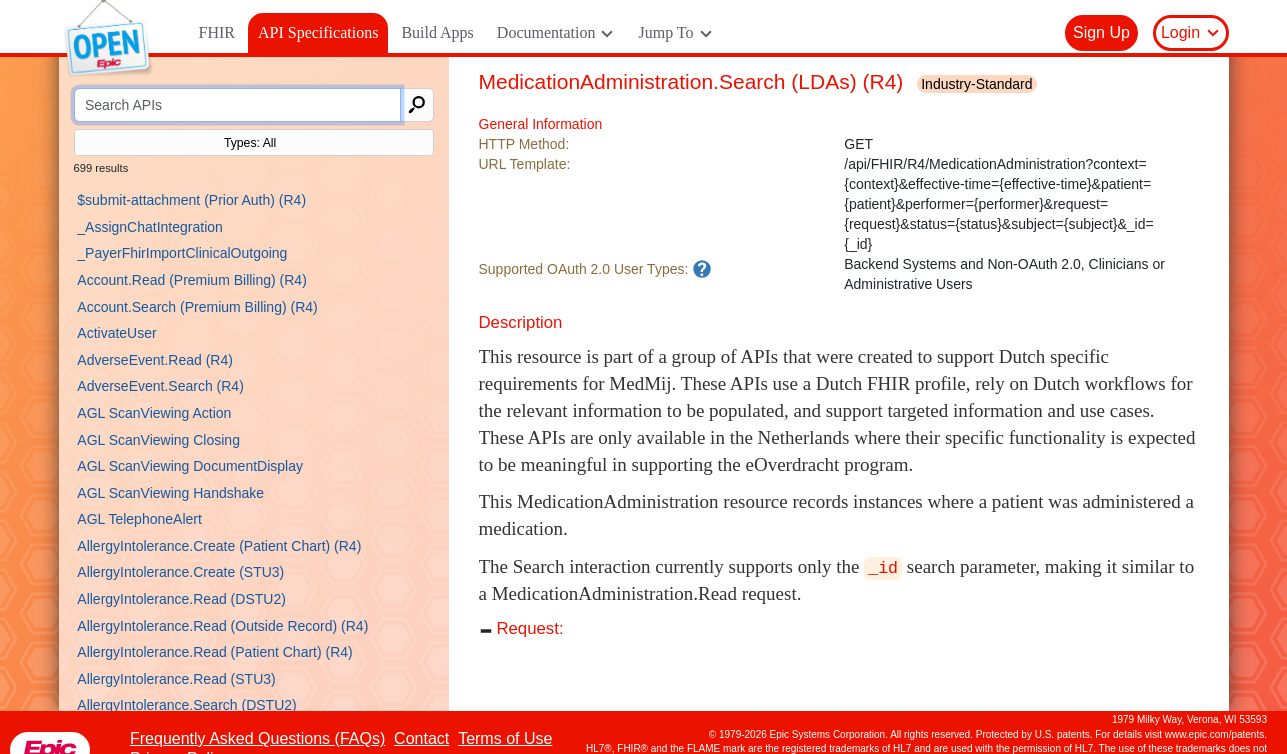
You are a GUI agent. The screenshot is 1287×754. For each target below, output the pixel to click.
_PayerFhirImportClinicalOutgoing (182, 253)
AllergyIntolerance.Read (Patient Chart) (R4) (214, 652)
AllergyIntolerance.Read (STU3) (176, 679)
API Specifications (318, 32)
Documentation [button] (556, 33)
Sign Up (1101, 32)
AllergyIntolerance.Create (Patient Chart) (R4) (219, 546)
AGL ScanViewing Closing (158, 440)
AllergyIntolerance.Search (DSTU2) (186, 705)
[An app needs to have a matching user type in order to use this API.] (702, 269)
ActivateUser (116, 333)
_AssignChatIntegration (150, 227)
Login (1191, 33)
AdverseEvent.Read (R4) (155, 360)
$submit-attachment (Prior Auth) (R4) (191, 200)
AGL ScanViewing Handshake (170, 493)
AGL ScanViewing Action (154, 413)
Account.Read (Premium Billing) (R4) (192, 280)
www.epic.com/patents (1215, 734)
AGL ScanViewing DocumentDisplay (190, 466)
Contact (421, 738)
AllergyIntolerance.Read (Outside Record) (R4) (222, 626)
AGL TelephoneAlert (139, 519)
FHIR (217, 32)
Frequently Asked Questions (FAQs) (257, 738)
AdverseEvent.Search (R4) (160, 386)
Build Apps (437, 32)
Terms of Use (505, 738)
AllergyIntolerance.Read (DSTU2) (181, 599)
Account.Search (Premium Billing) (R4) (197, 307)
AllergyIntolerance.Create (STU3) (180, 572)
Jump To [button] (675, 33)
